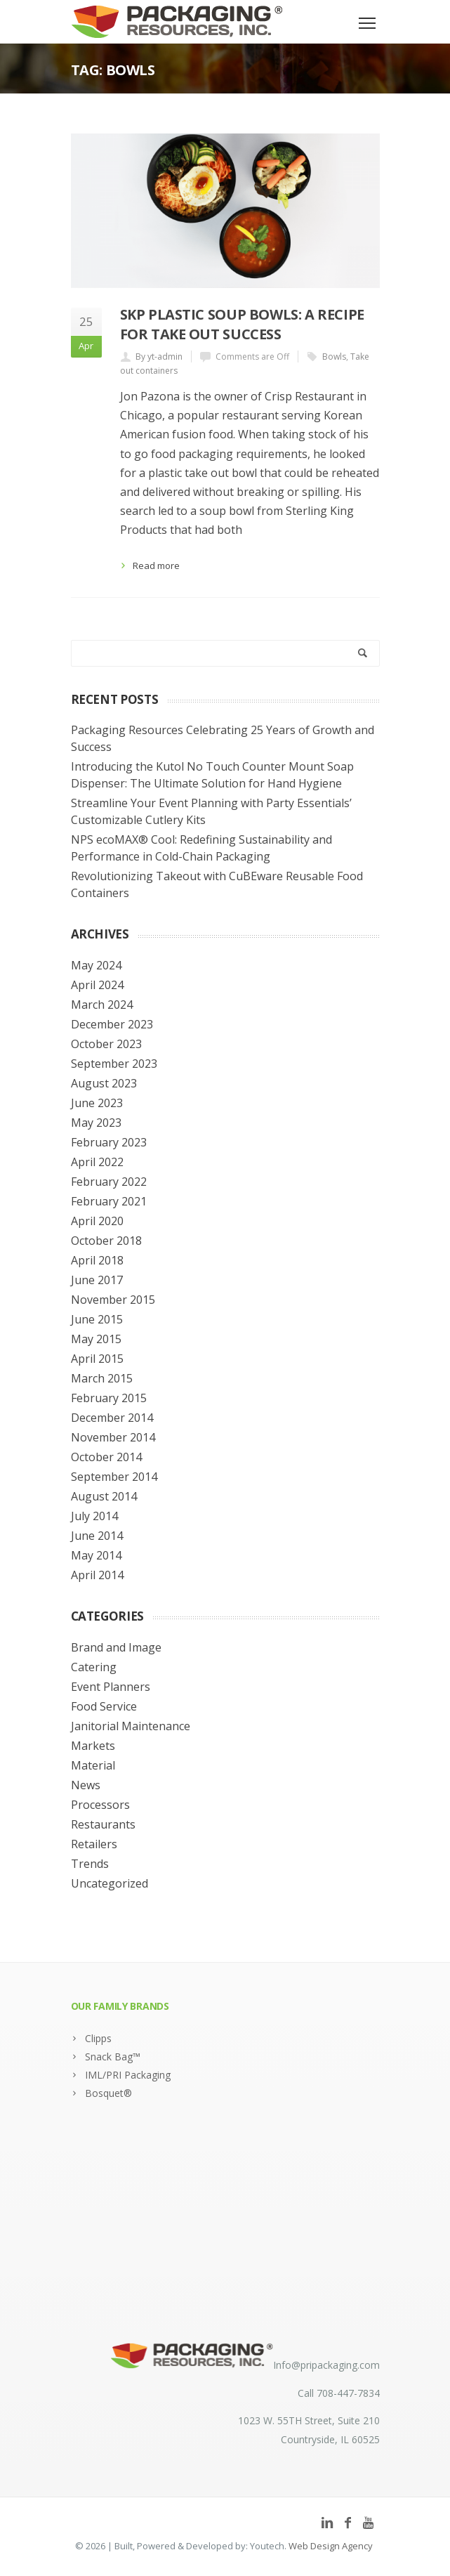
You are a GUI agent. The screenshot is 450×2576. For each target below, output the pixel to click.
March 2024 (102, 1004)
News (85, 1785)
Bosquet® (108, 2093)
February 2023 (109, 1142)
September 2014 (114, 1476)
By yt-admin (159, 356)
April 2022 (97, 1162)
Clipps (98, 2038)
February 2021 (109, 1201)
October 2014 (106, 1457)
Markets (93, 1745)
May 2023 (96, 1122)
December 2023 (112, 1024)
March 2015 (102, 1378)
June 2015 (97, 1319)
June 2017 (97, 1280)
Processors (100, 1804)
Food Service (104, 1706)
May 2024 (96, 965)
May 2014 (96, 1555)
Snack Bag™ (112, 2056)
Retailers (94, 1844)
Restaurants (103, 1824)
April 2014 (97, 1575)
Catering (94, 1667)
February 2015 (109, 1398)
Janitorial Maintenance (130, 1726)
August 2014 (104, 1496)
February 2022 (109, 1181)
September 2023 (114, 1063)
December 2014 (112, 1417)
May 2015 (96, 1339)
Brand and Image (116, 1647)
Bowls (334, 356)
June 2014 (97, 1535)
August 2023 (104, 1083)
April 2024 (97, 985)
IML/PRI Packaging (128, 2074)
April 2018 (97, 1260)
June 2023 (97, 1103)
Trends (90, 1863)
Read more (156, 565)
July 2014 (94, 1516)
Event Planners (110, 1686)
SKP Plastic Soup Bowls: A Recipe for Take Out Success (242, 324)
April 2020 (97, 1221)
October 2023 (106, 1044)
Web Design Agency (331, 2545)
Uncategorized (109, 1883)
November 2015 (113, 1299)
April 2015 (97, 1358)
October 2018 (106, 1240)
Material (93, 1765)
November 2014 (113, 1437)
